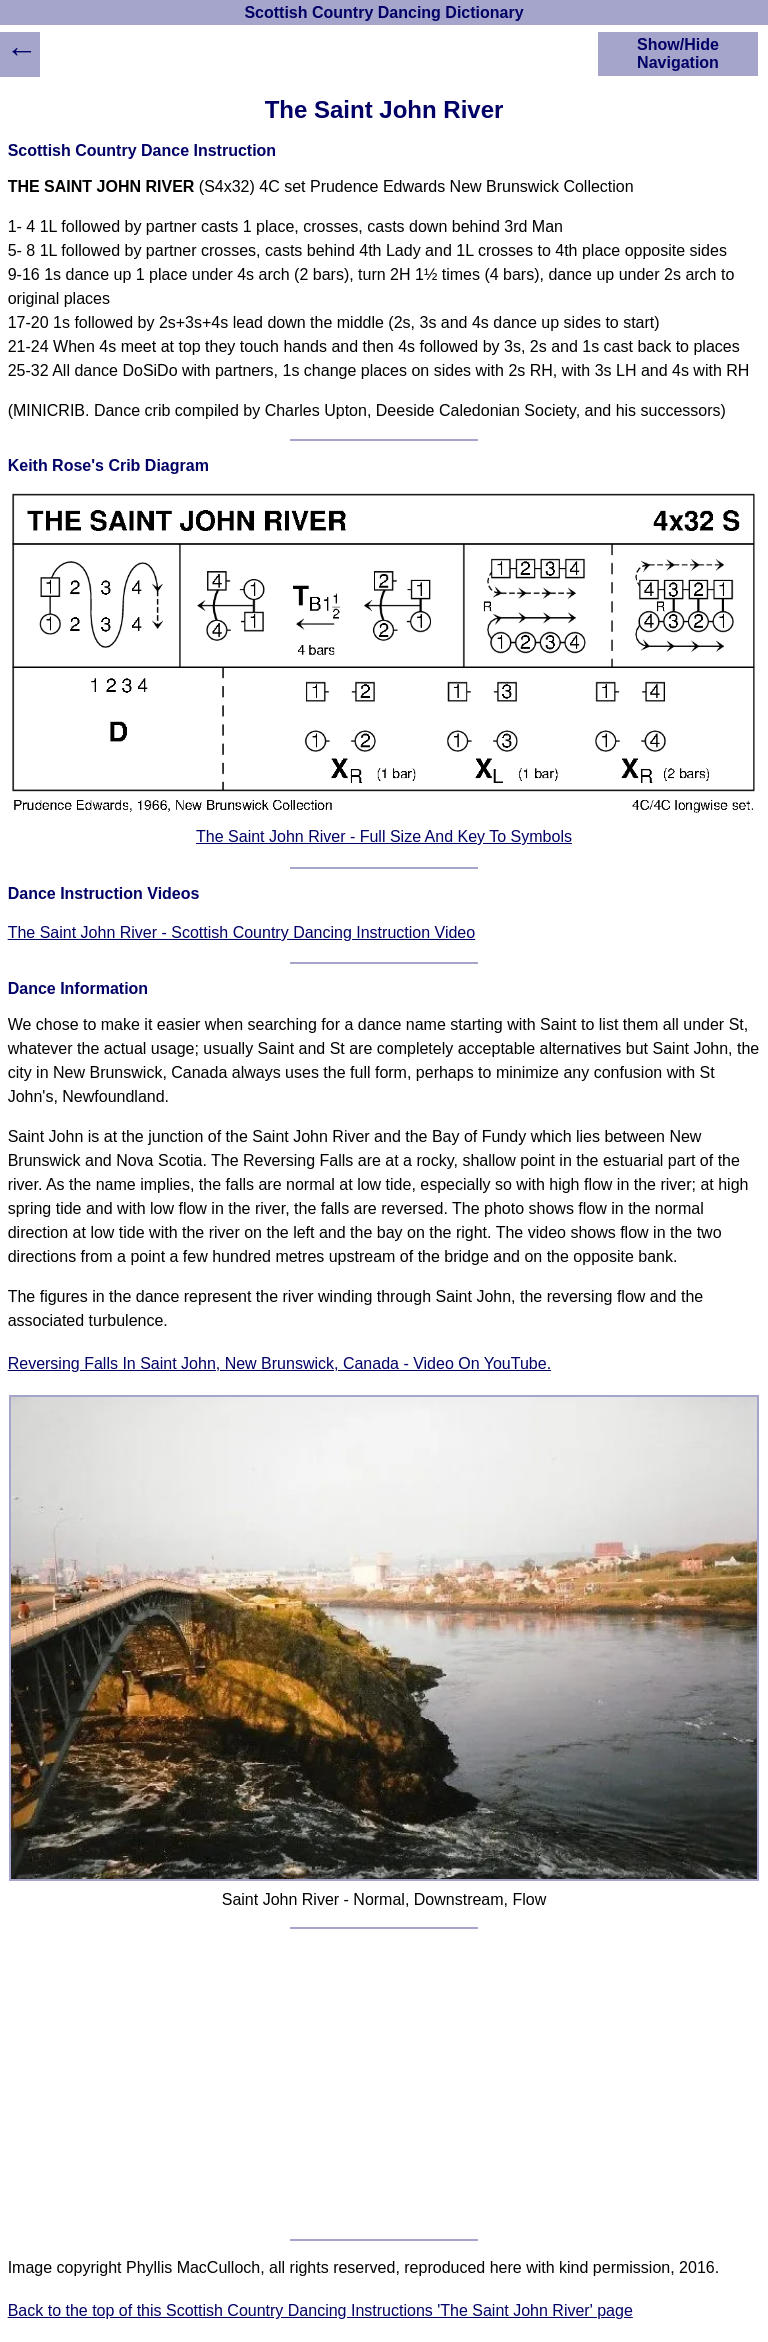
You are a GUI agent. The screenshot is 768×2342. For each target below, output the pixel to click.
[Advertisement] (384, 2084)
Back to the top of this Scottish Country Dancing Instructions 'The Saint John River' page (320, 2310)
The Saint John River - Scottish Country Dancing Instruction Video (242, 932)
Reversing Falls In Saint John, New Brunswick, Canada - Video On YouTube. (279, 1363)
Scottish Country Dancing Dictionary (383, 12)
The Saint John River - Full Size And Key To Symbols (384, 836)
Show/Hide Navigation (678, 53)
